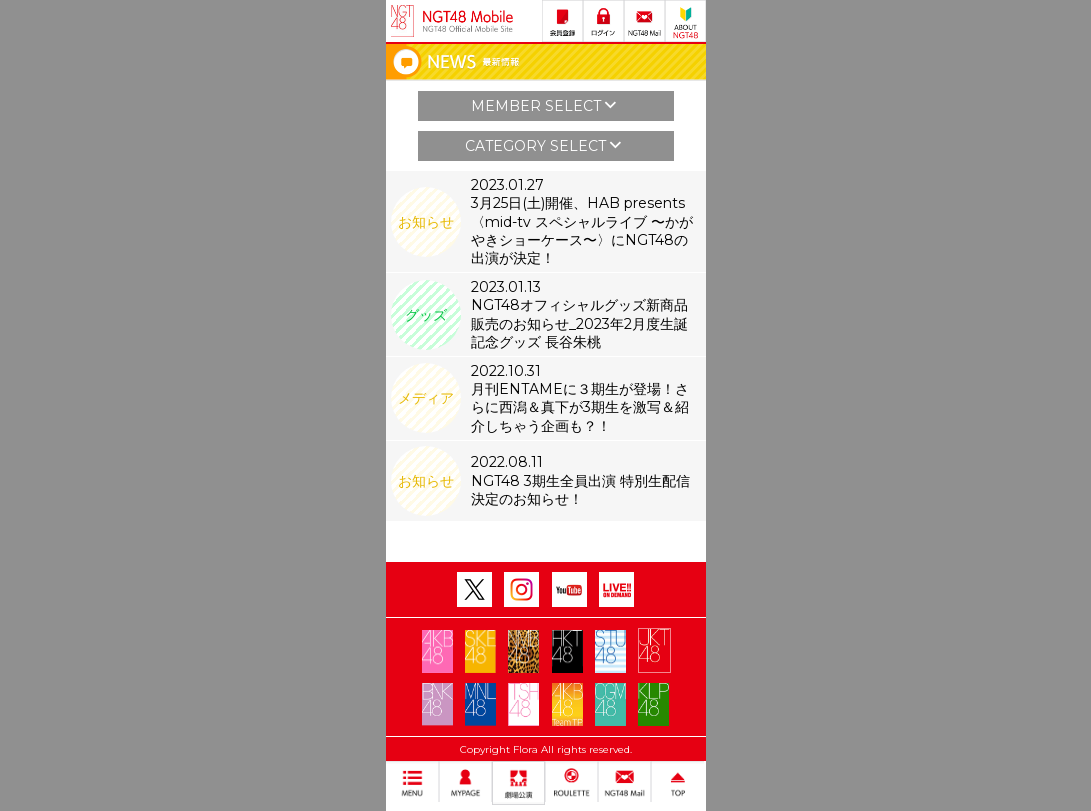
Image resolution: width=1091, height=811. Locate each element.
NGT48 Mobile (468, 21)
